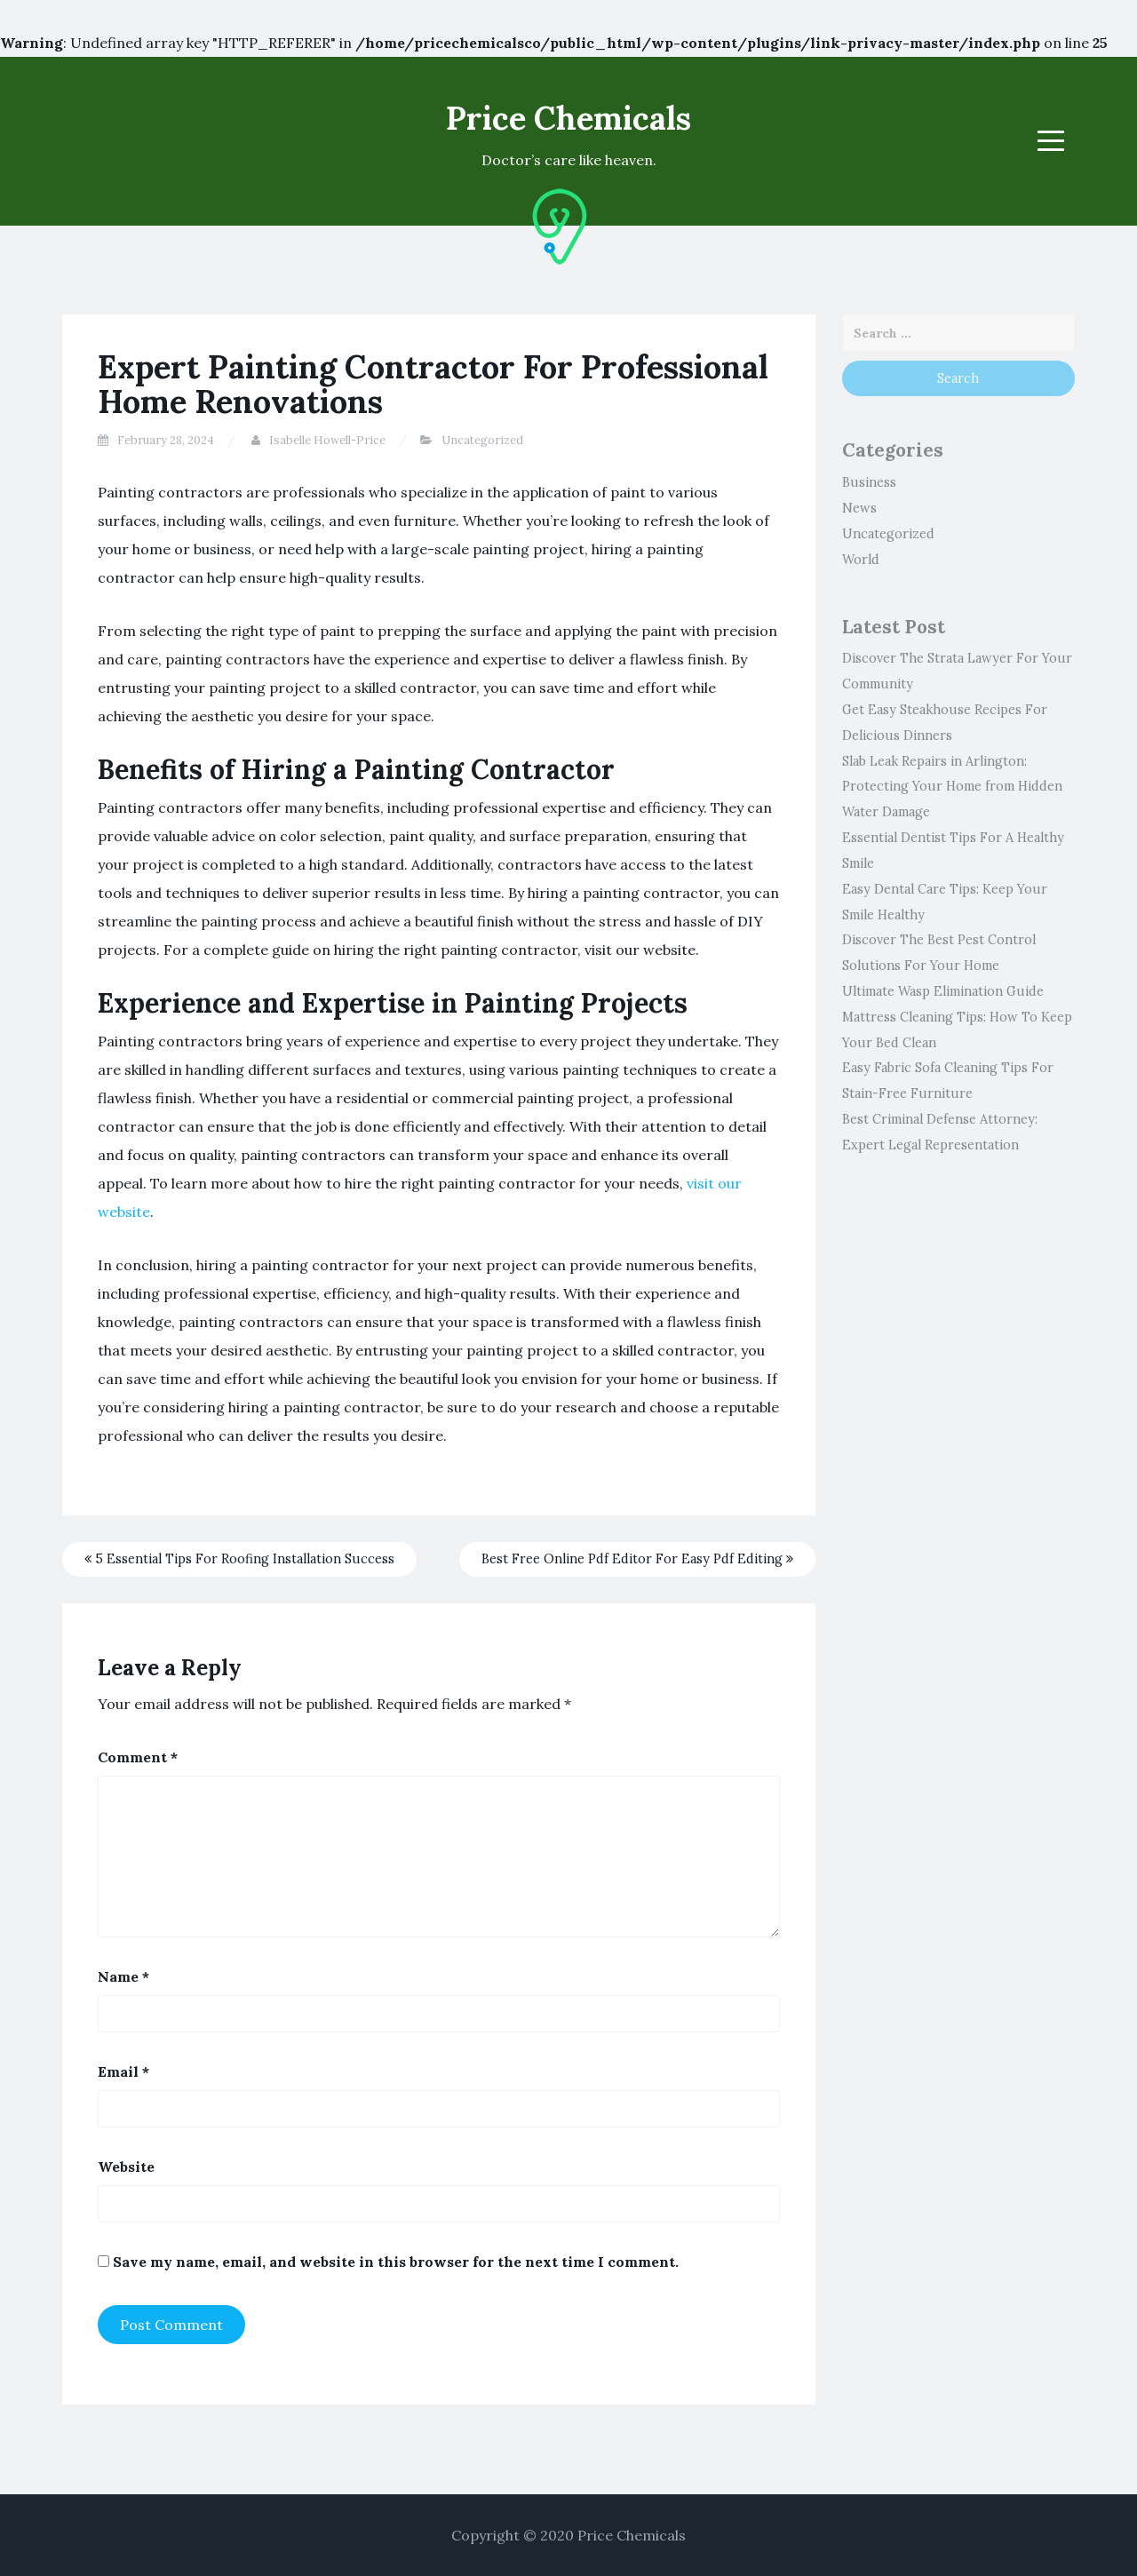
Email (123, 2071)
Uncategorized (482, 440)
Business (869, 482)
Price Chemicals (568, 118)
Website (126, 2166)
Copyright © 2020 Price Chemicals (568, 2535)
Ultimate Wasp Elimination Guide (943, 991)
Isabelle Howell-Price (327, 440)
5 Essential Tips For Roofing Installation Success (239, 1559)
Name (123, 1976)
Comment (138, 1757)
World (860, 560)
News (859, 508)
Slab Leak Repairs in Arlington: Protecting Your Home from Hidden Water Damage (952, 787)
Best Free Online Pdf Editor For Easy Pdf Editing (637, 1559)
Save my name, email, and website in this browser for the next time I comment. (396, 2261)
